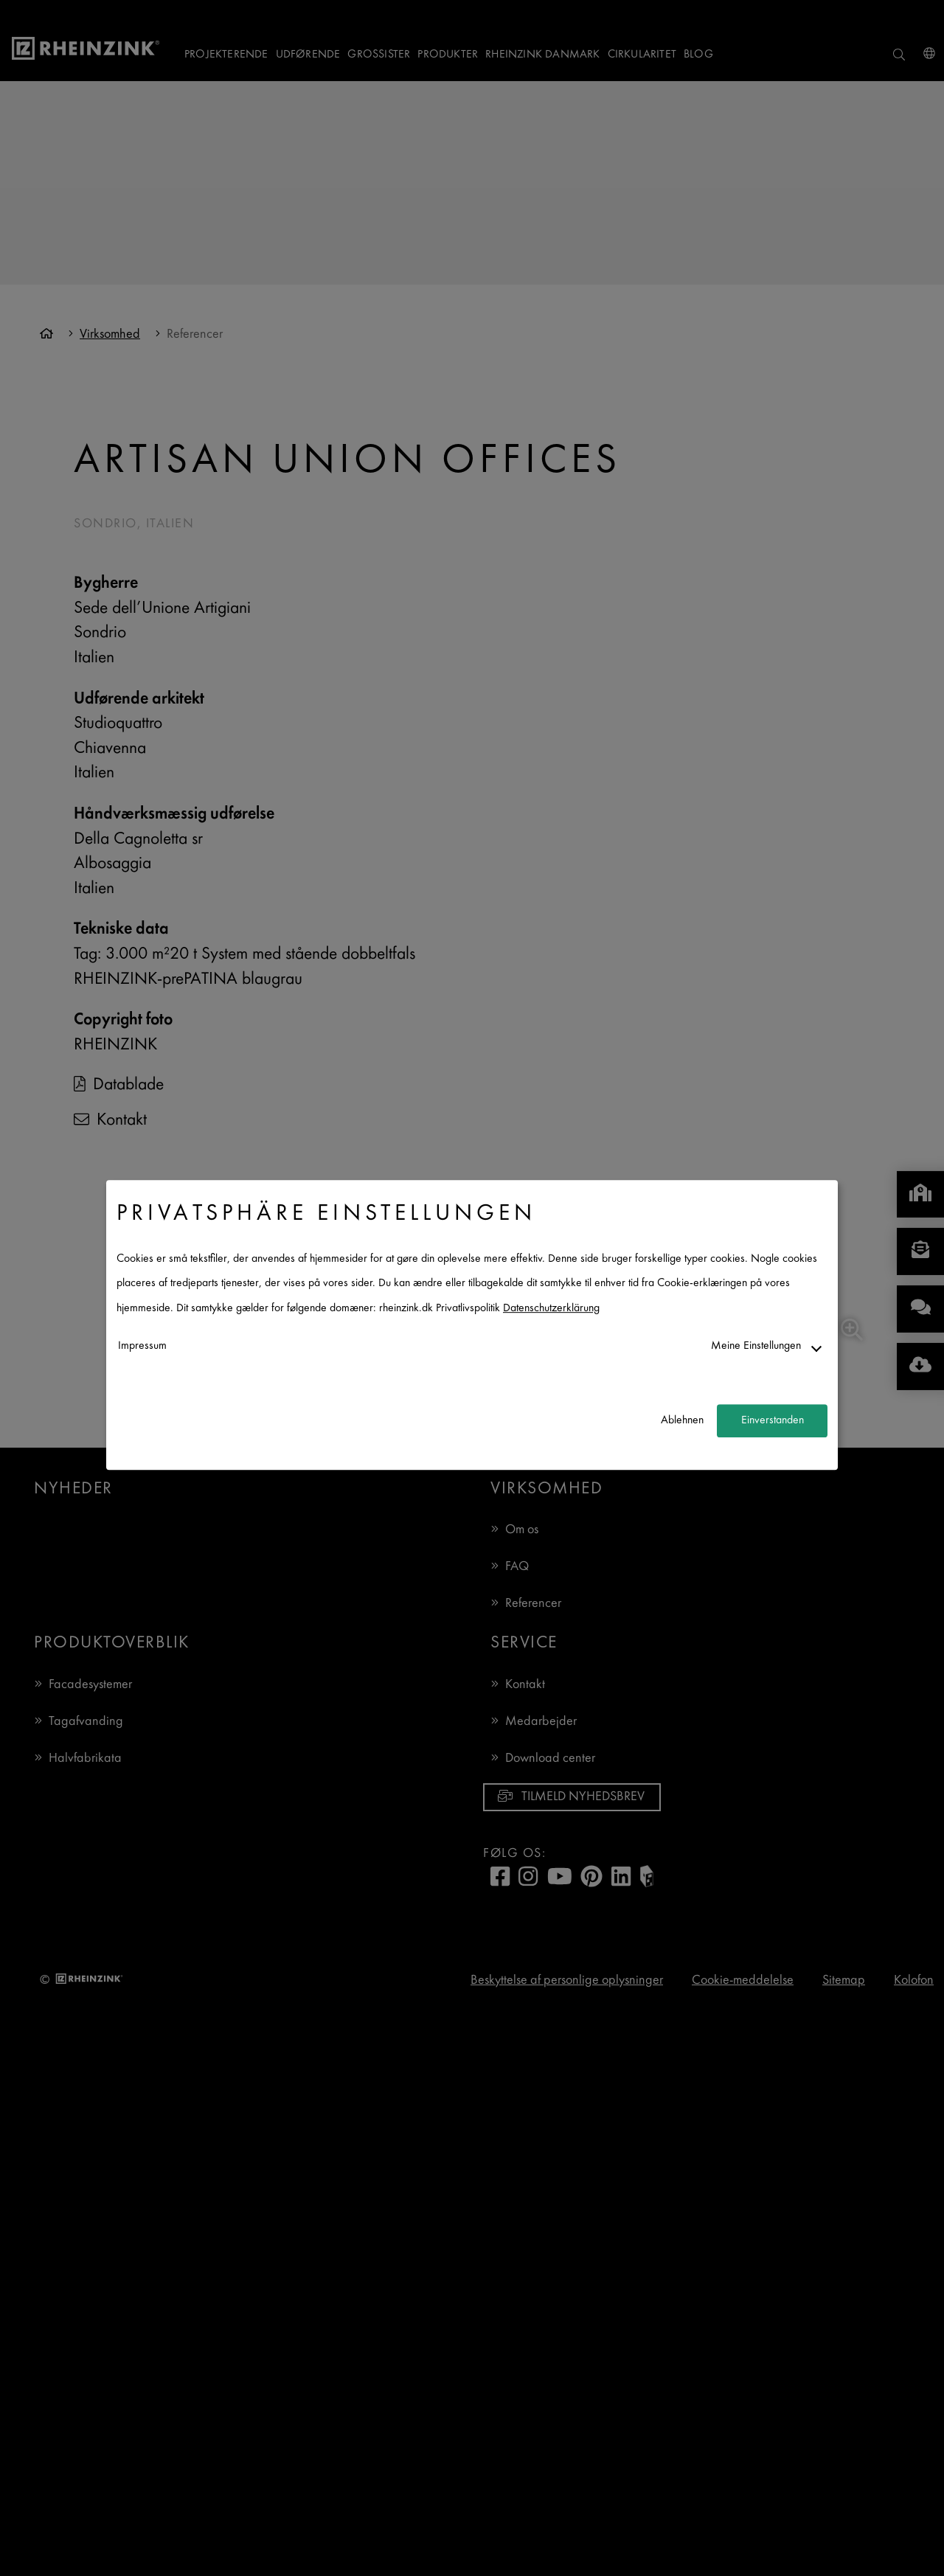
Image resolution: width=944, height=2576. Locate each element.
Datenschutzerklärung (551, 1308)
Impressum (142, 1346)
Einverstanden (772, 1421)
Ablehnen (682, 1421)
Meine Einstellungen (756, 1346)
